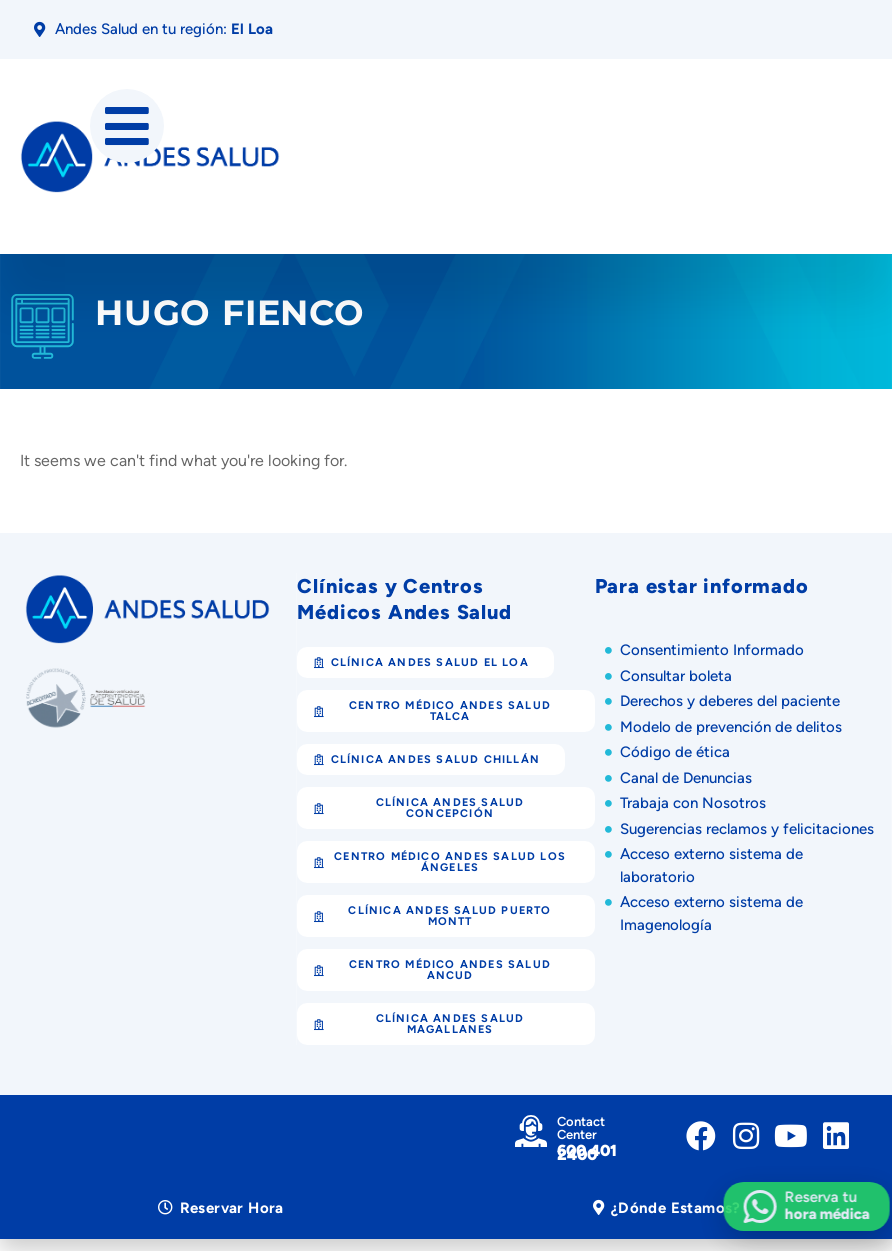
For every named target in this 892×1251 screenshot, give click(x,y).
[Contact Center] (531, 1131)
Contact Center (581, 1128)
